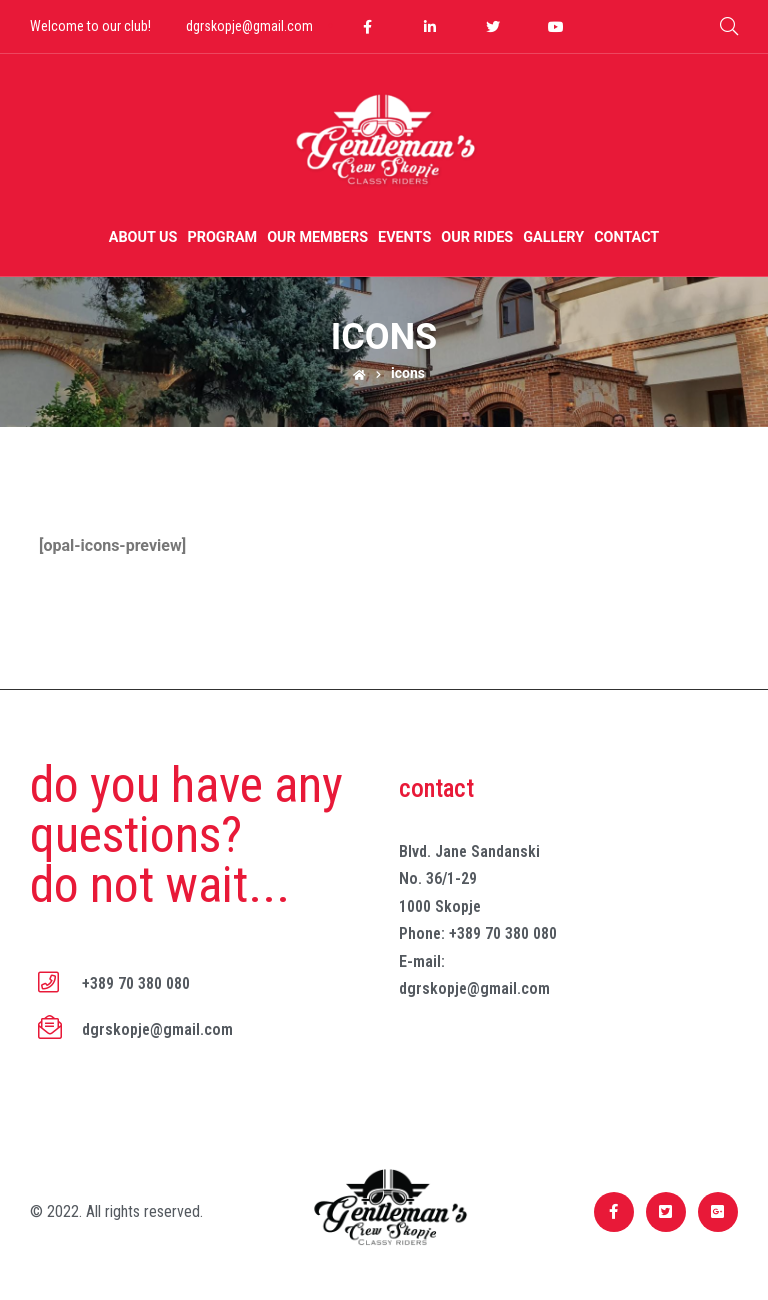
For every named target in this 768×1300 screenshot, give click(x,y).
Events (404, 237)
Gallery (553, 237)
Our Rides (477, 237)
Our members (317, 237)
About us (143, 237)
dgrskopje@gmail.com (249, 26)
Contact (626, 237)
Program (222, 237)
